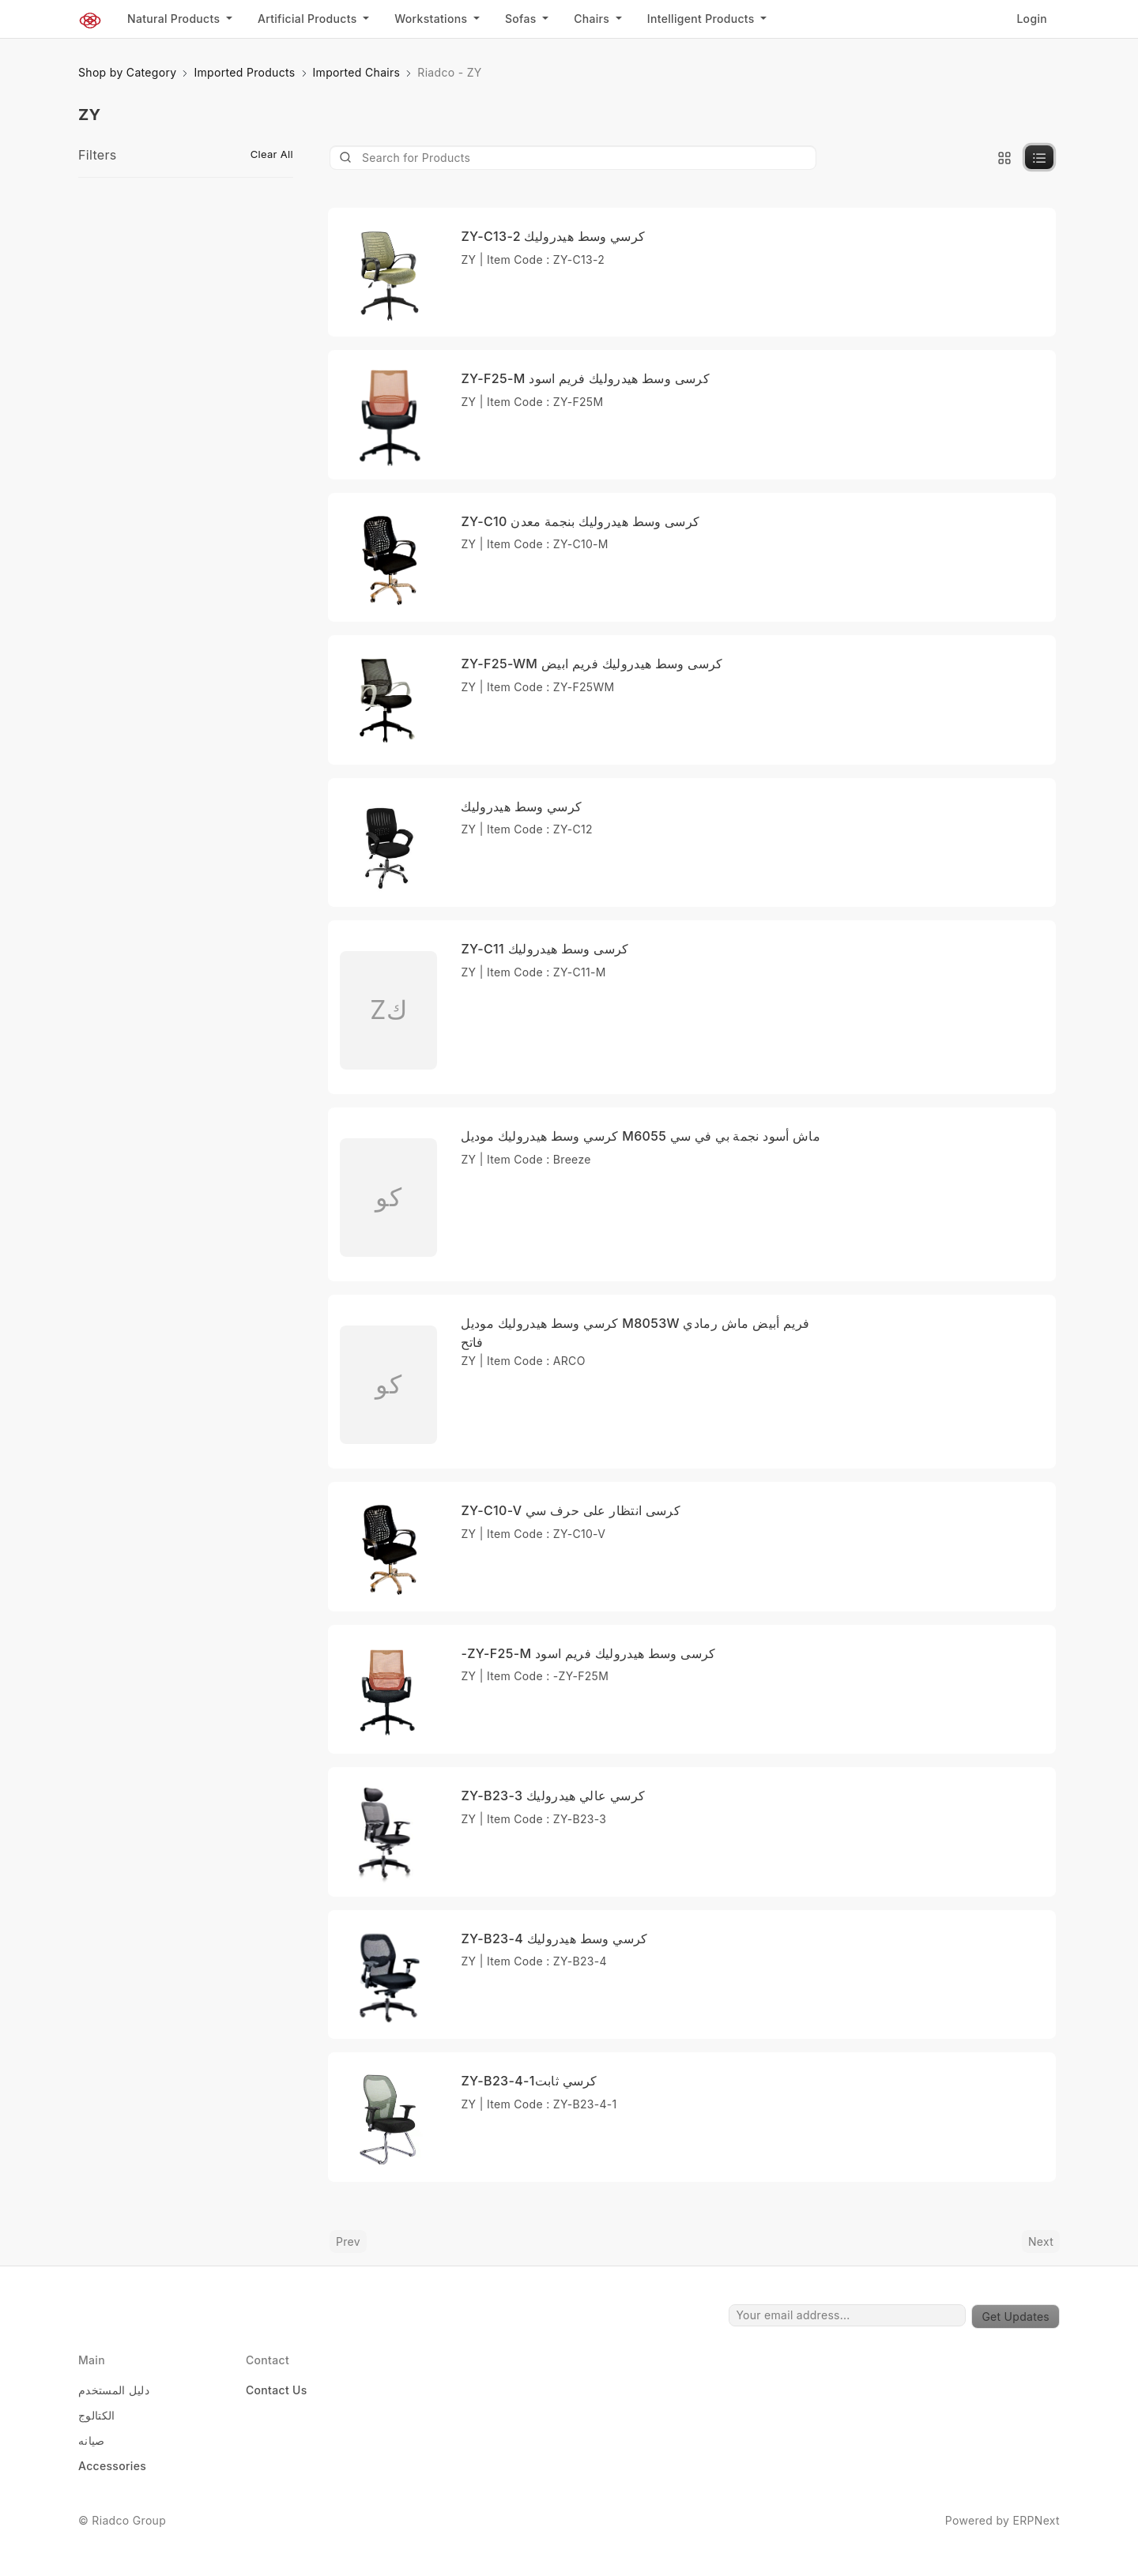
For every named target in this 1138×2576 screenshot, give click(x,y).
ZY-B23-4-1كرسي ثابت (529, 2081)
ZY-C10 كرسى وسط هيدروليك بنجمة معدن (580, 521)
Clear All (272, 154)
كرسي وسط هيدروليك (521, 806)
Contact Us (276, 2390)
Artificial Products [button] (309, 18)
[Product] (573, 157)
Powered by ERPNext (1002, 2520)
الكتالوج (96, 2415)
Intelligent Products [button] (702, 18)
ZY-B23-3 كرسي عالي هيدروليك (553, 1795)
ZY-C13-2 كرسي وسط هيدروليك (553, 236)
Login (1031, 18)
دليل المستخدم (113, 2390)
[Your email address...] (847, 2315)
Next (1040, 2241)
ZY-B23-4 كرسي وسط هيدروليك (554, 1938)
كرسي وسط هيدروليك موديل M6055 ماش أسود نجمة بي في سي (640, 1136)
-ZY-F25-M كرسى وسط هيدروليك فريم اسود (588, 1653)
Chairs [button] (593, 18)
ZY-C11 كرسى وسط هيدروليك (544, 949)
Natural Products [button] (175, 18)
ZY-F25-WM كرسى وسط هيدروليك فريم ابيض (591, 663)
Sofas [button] (522, 18)
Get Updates (1015, 2316)
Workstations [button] (432, 18)
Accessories (112, 2466)
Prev (348, 2241)
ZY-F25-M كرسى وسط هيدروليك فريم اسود (585, 378)
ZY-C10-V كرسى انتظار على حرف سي (570, 1510)
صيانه (91, 2440)
